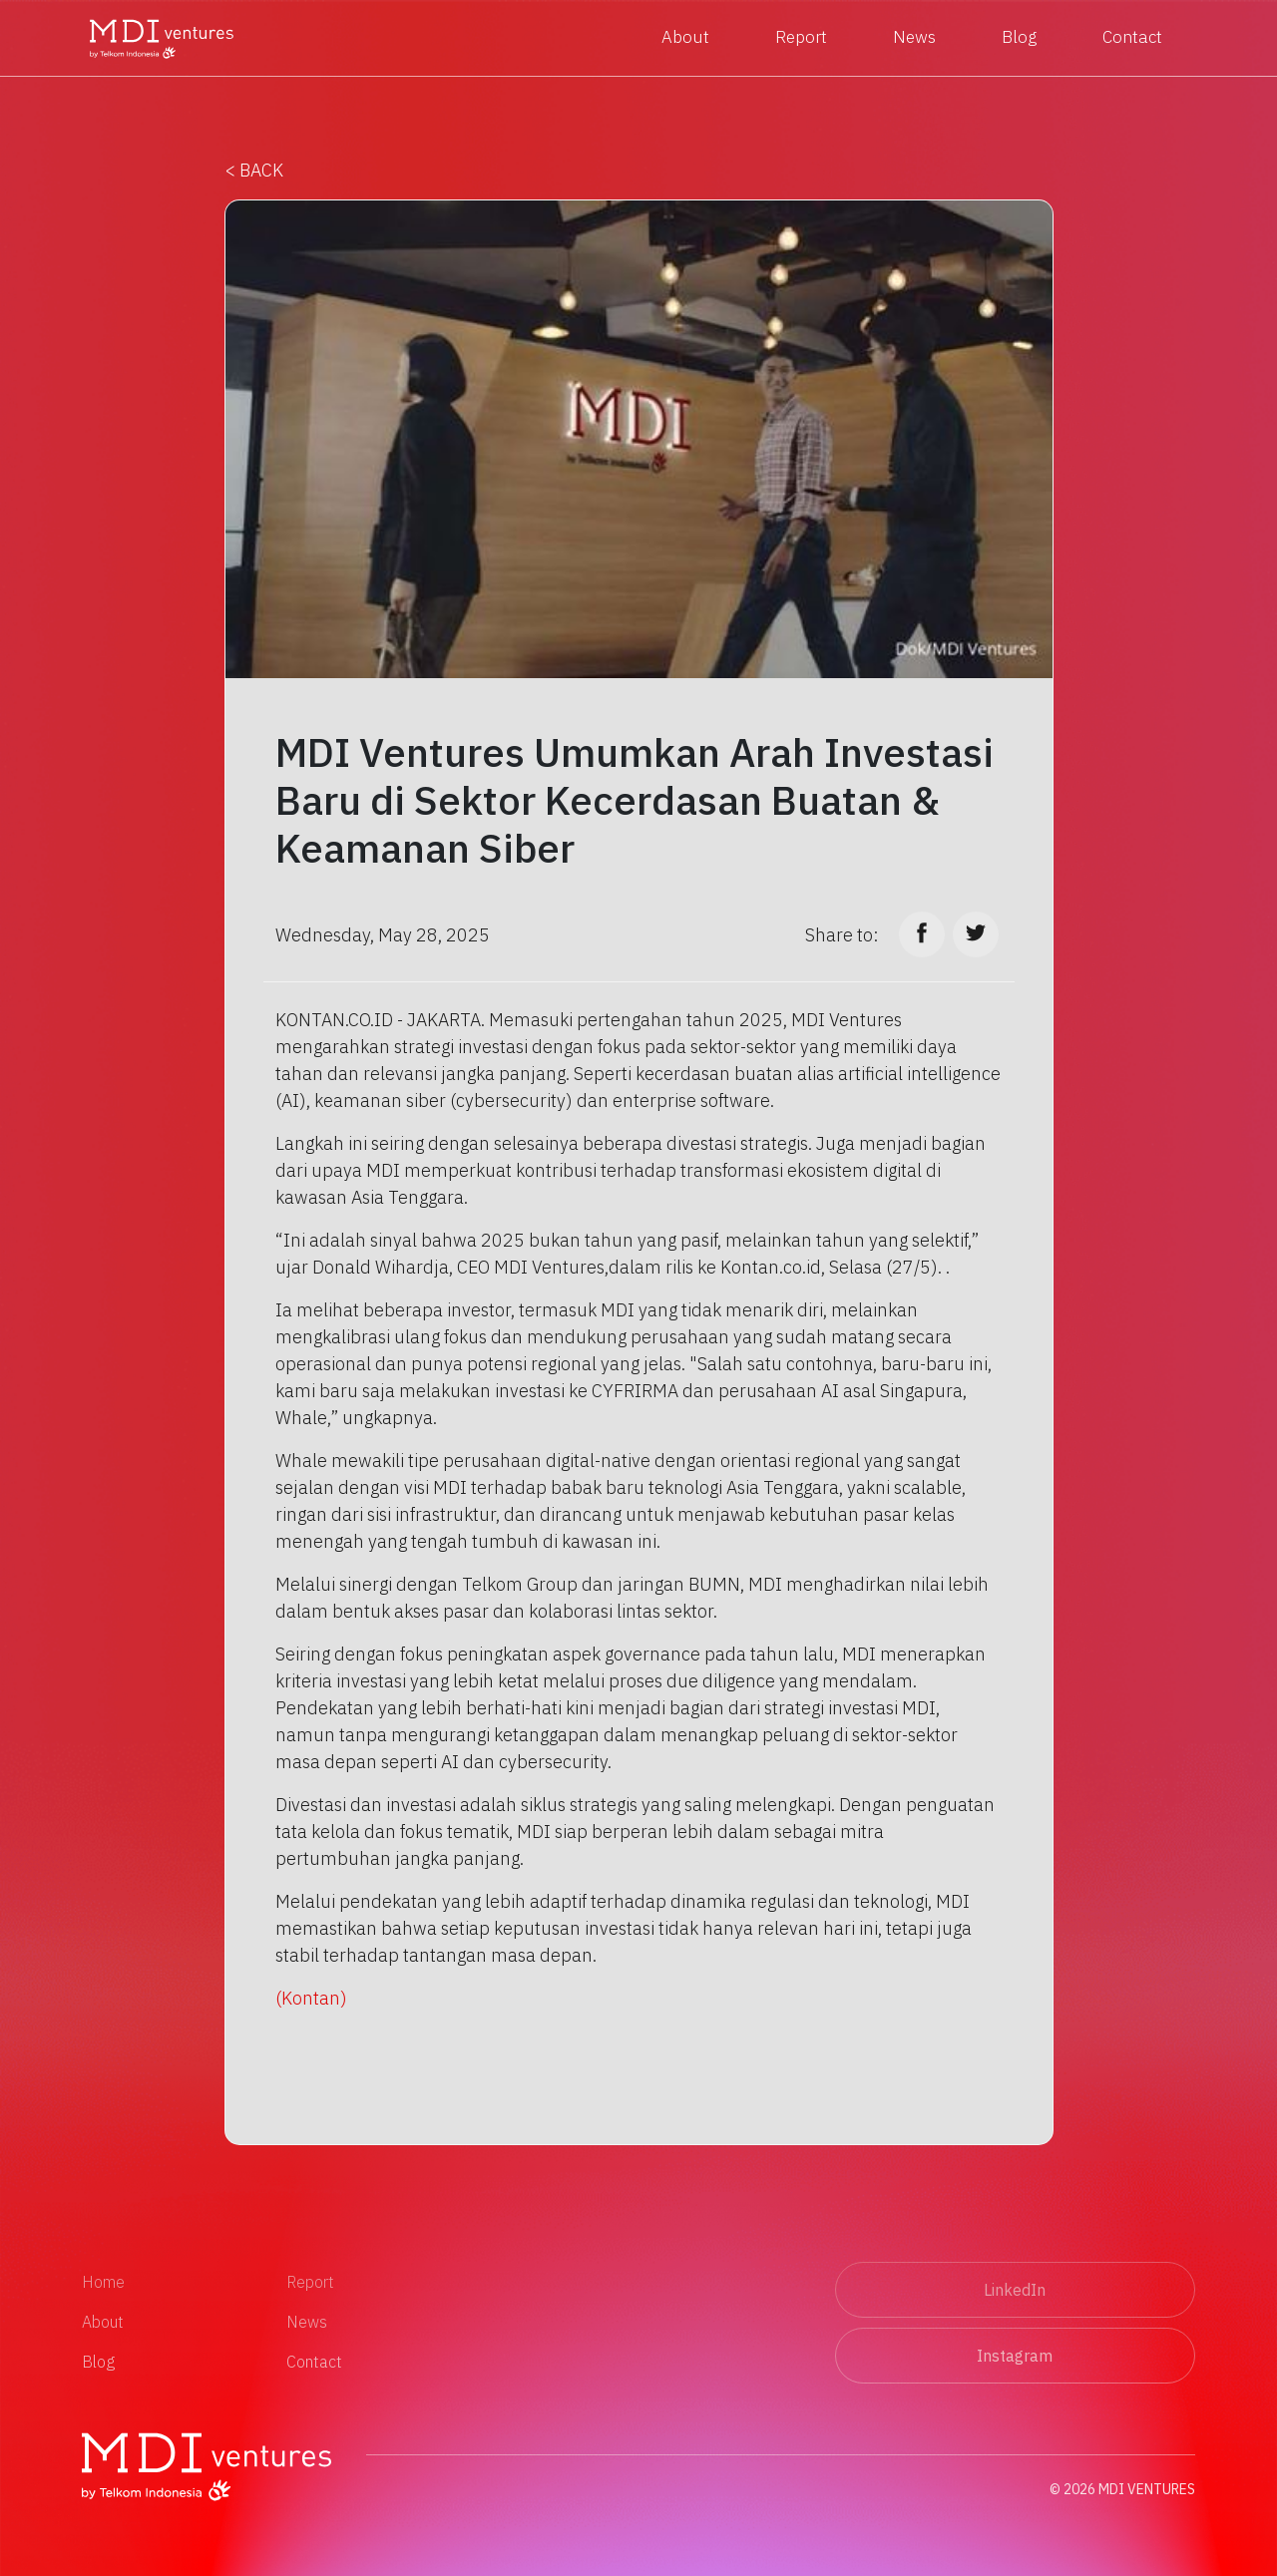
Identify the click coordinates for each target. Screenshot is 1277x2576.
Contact (1132, 37)
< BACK (253, 170)
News (914, 37)
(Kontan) (311, 1998)
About (685, 37)
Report (801, 37)
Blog (1019, 37)
